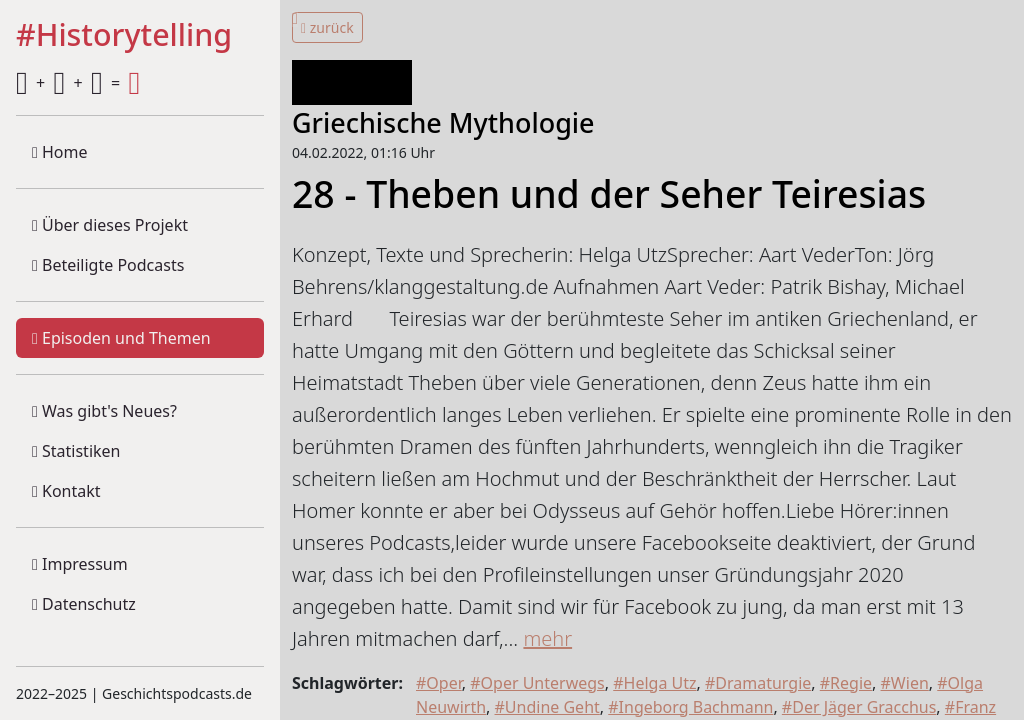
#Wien (905, 683)
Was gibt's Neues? (104, 411)
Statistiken (76, 451)
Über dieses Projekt (110, 225)
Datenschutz (84, 604)
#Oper (439, 683)
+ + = (78, 83)
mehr (547, 638)
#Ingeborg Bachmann (690, 707)
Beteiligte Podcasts (108, 265)
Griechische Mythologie (443, 122)
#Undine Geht (547, 707)
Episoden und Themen (121, 338)
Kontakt (66, 491)
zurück (327, 27)
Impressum (80, 564)
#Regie (846, 683)
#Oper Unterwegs (537, 683)
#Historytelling (124, 35)
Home (60, 152)
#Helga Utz (654, 683)
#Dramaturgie (758, 683)
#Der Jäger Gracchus (859, 707)
